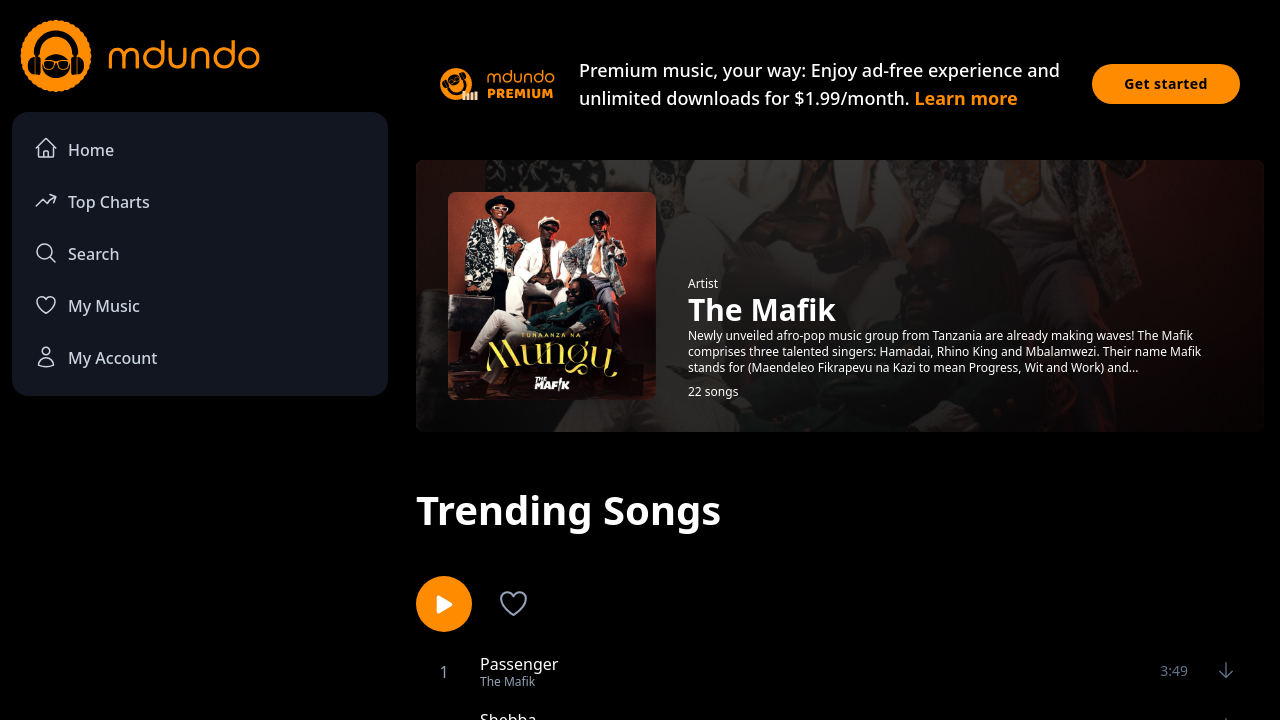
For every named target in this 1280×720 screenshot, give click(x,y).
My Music (87, 305)
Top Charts (92, 200)
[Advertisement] (200, 576)
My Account (95, 357)
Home (74, 148)
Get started (1166, 83)
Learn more (965, 98)
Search (76, 253)
